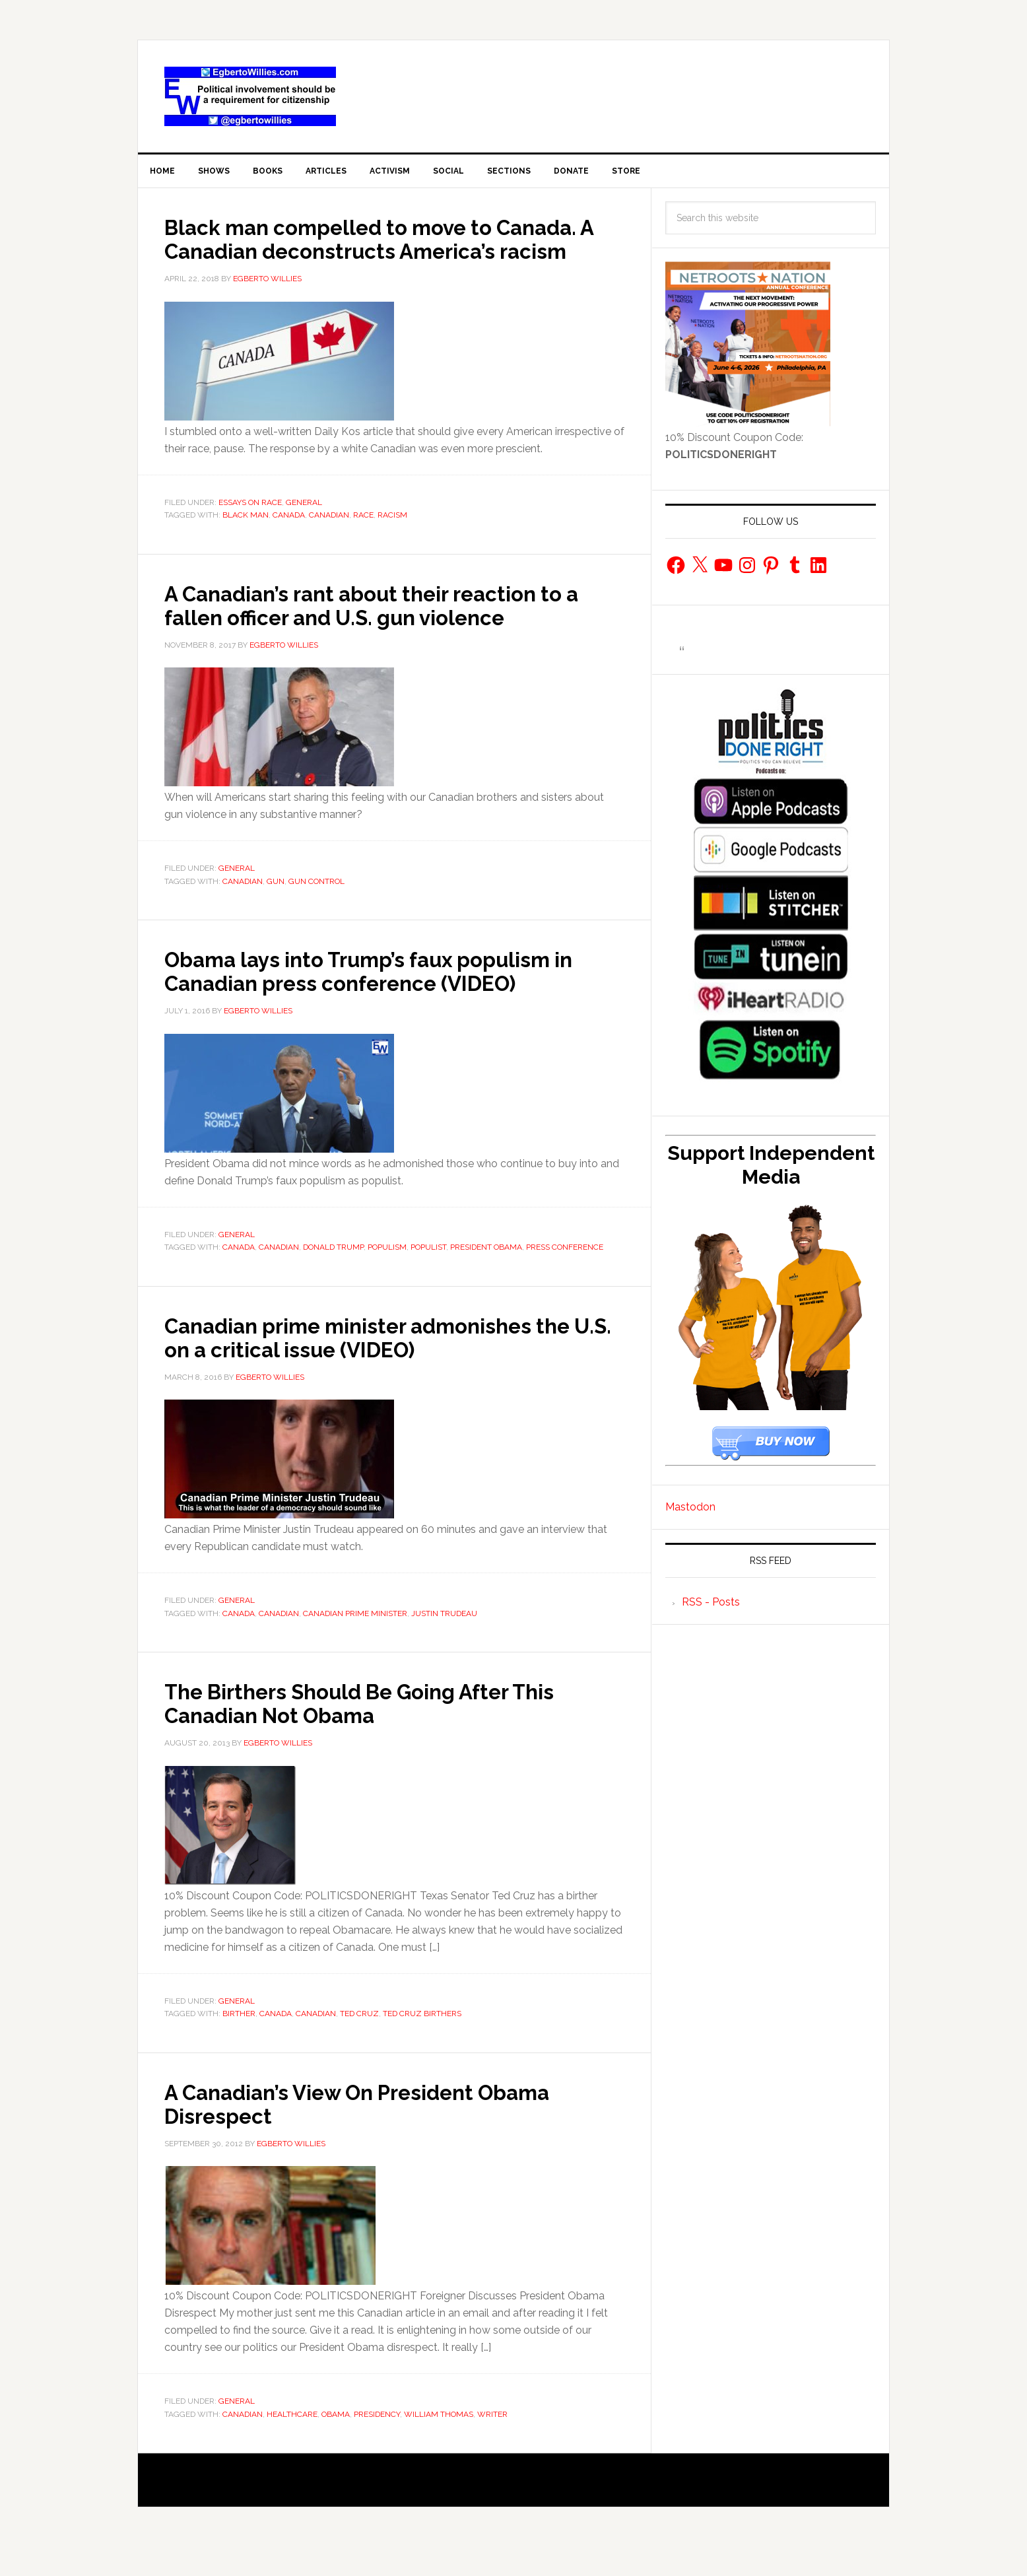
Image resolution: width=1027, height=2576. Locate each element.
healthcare (292, 2443)
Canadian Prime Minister (355, 1642)
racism (392, 544)
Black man (245, 544)
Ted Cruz (359, 2042)
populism (387, 1276)
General (304, 531)
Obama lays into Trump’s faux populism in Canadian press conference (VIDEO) (387, 999)
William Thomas (438, 2443)
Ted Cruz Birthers (422, 2042)
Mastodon (690, 1512)
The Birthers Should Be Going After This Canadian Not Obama (390, 1731)
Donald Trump (333, 1276)
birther (238, 2042)
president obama (486, 1276)
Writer (492, 2443)
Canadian (329, 544)
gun (275, 910)
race (363, 544)
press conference (564, 1276)
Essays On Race (250, 531)
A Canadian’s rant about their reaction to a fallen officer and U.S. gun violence (393, 634)
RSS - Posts (711, 1607)
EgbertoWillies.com (250, 96)
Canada (289, 544)
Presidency (377, 2443)
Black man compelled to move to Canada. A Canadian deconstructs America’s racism (356, 255)
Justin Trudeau (444, 1642)
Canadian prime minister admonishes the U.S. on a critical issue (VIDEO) (375, 1366)
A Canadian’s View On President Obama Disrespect (387, 2132)
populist (428, 1276)
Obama (335, 2443)
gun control (316, 910)
